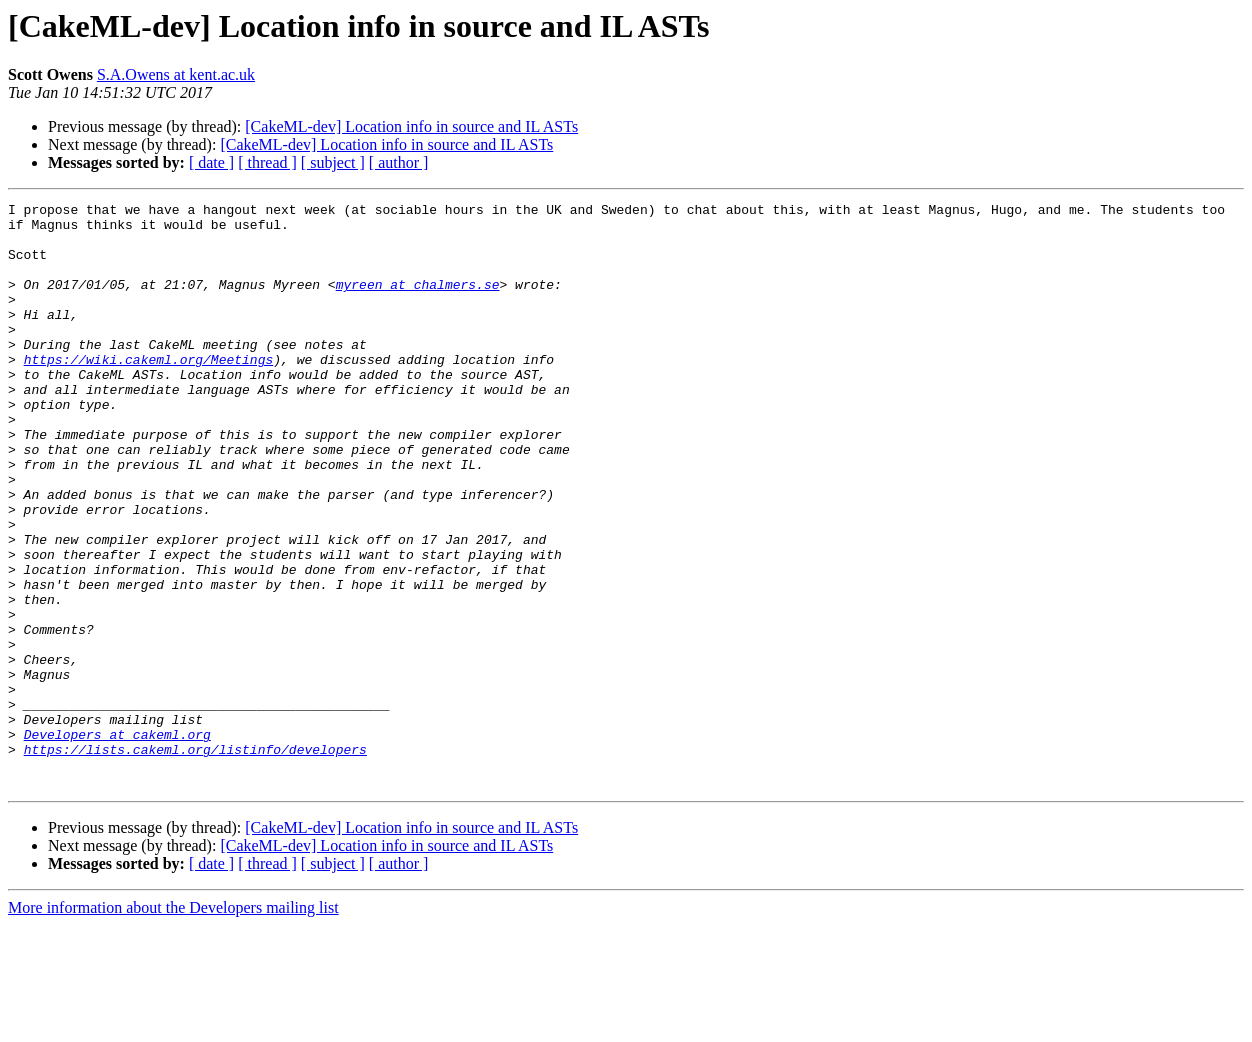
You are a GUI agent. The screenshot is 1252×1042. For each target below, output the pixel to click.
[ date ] (211, 162)
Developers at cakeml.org (117, 842)
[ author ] (399, 162)
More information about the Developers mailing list (173, 1024)
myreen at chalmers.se (418, 302)
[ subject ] (333, 162)
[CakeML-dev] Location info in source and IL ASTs (411, 126)
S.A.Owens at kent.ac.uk (176, 74)
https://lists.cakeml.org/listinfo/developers (195, 860)
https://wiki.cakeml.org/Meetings (149, 392)
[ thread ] (267, 162)
